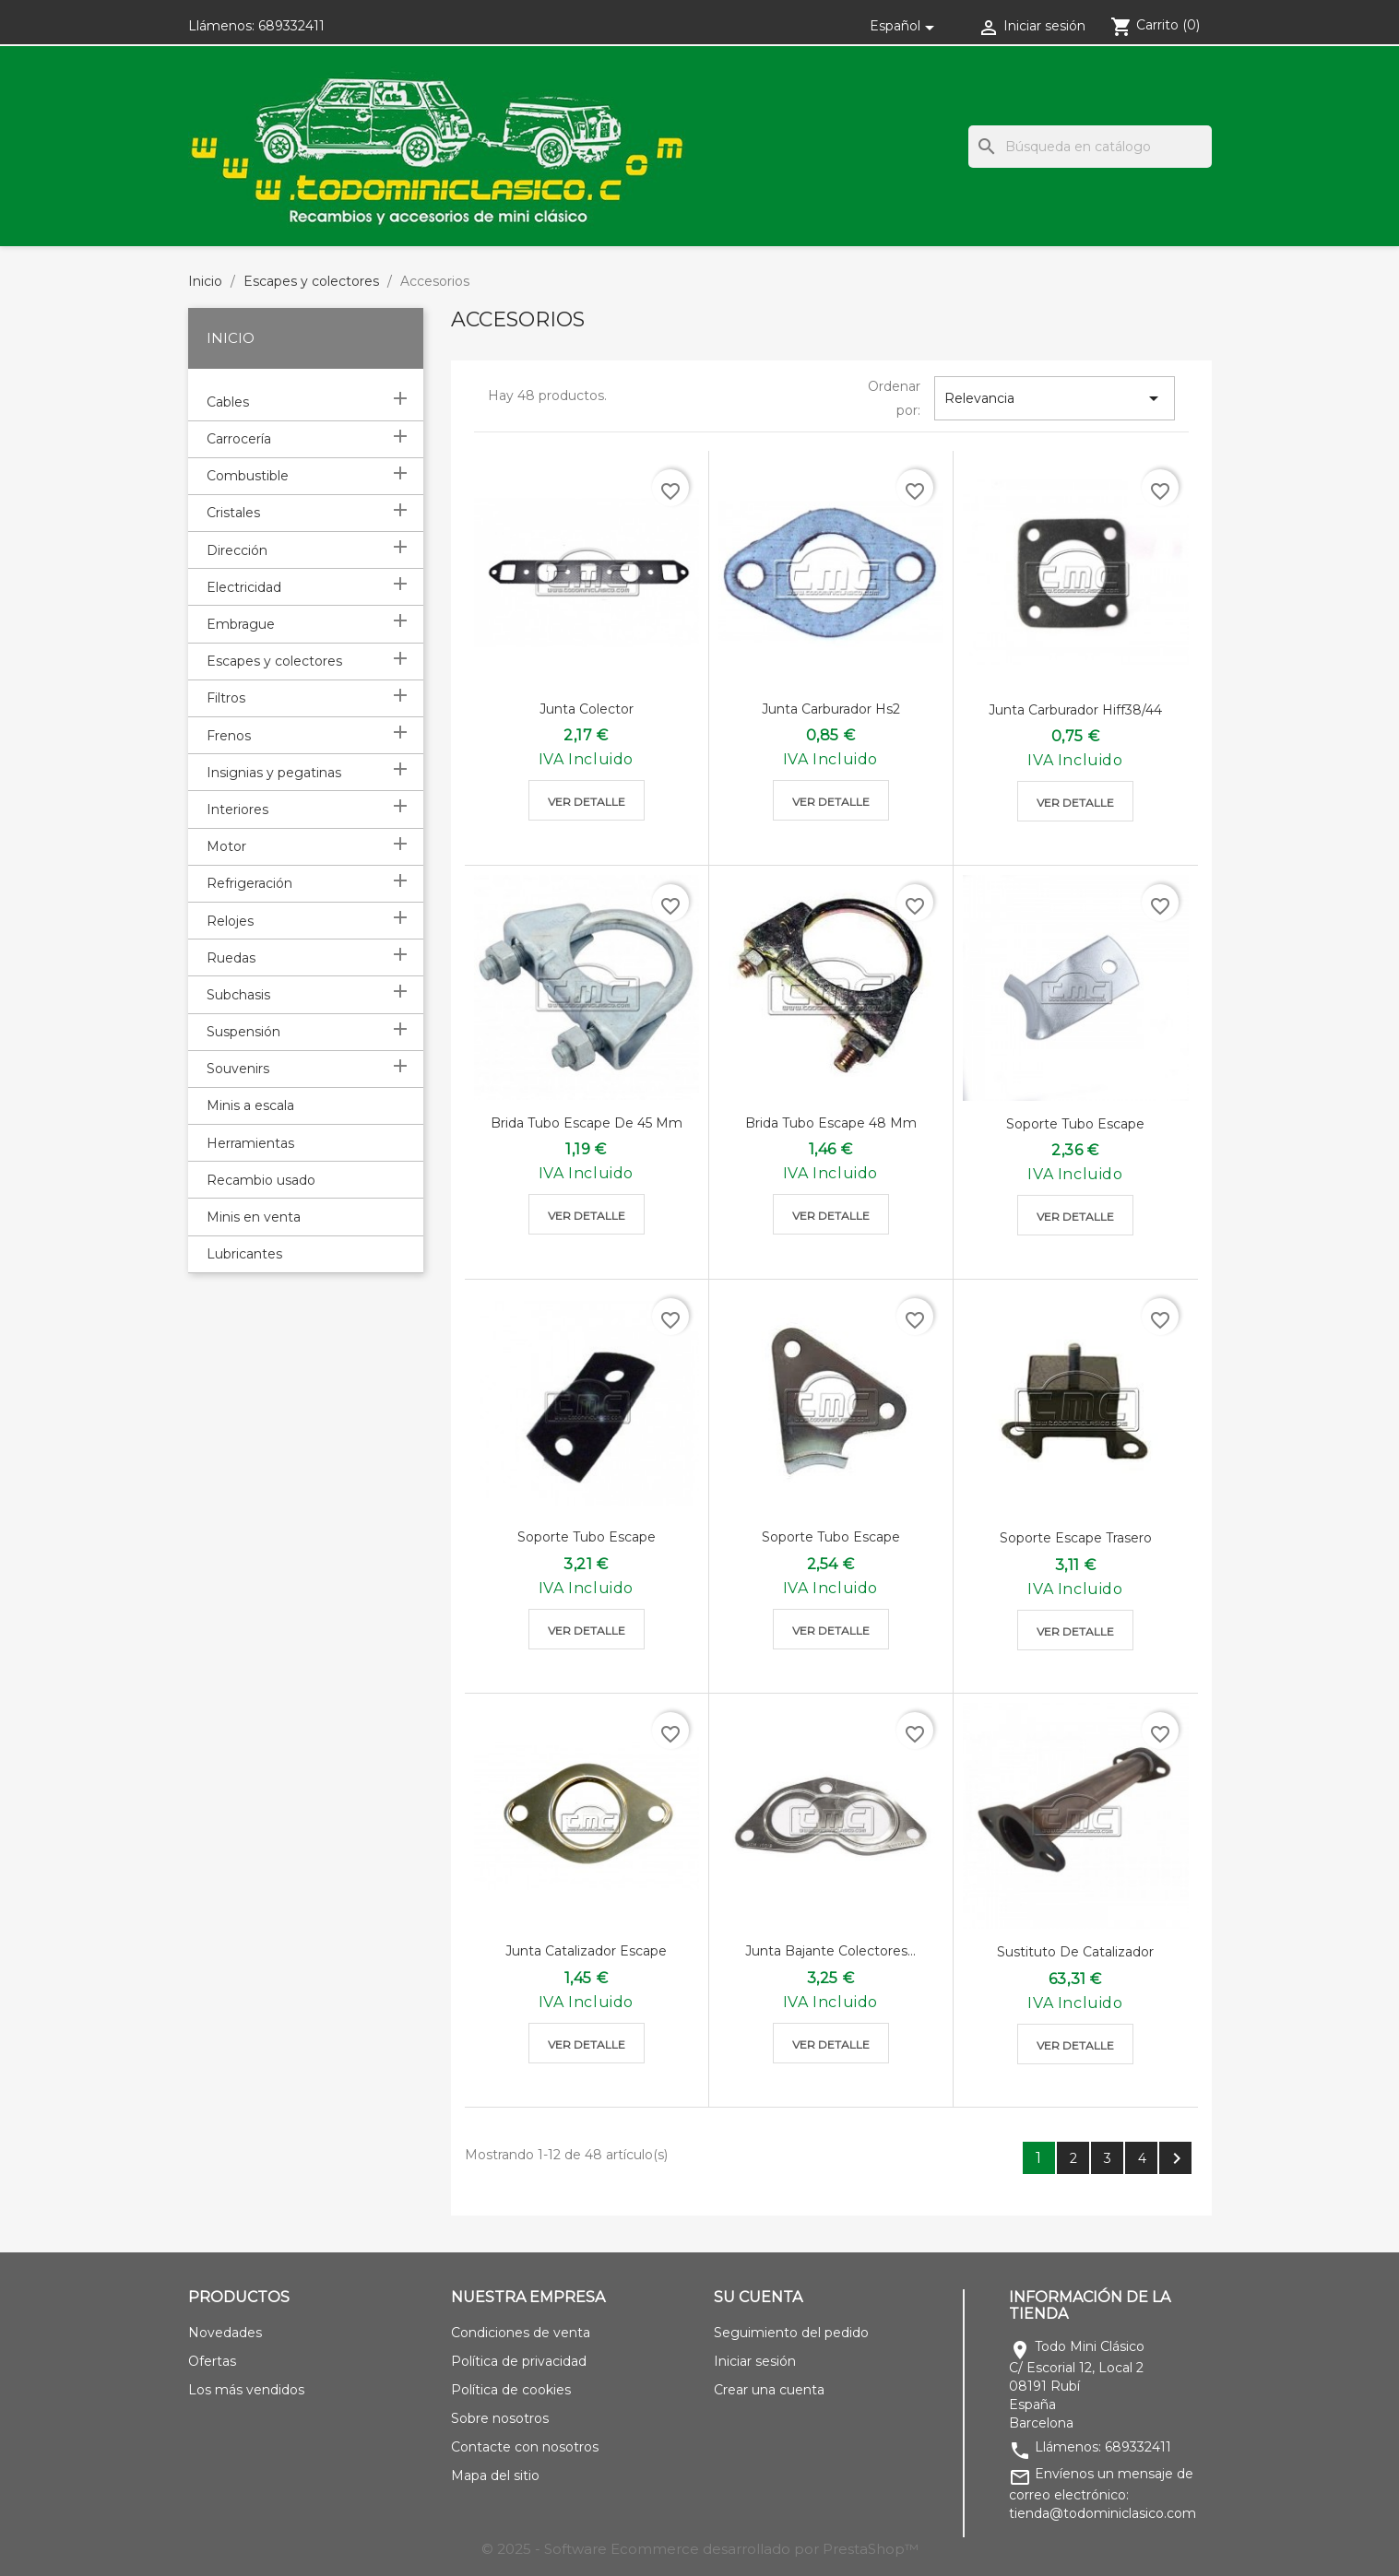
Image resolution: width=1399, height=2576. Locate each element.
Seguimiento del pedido (791, 2332)
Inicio (231, 338)
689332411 (291, 26)
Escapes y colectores (274, 661)
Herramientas (250, 1143)
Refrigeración (249, 883)
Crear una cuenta (769, 2389)
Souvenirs (238, 1068)
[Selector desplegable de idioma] (905, 26)
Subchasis (238, 995)
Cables (228, 402)
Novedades (225, 2332)
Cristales (233, 512)
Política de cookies (511, 2389)
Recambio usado (261, 1180)
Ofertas (212, 2361)
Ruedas (231, 958)
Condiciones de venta (520, 2332)
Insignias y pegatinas (274, 772)
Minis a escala (250, 1105)
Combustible (248, 475)
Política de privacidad (519, 2361)
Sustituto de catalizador (1075, 1952)
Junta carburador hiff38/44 (1075, 710)
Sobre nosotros (500, 2418)
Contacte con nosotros (525, 2447)
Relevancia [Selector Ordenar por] (1054, 398)
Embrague (241, 624)
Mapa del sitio (495, 2475)
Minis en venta (254, 1217)
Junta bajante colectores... (830, 1951)
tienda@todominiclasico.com (1102, 2513)
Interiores (237, 809)
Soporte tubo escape (1075, 1124)
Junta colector (586, 709)
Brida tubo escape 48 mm (831, 1123)
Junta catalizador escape (586, 1951)
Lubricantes (244, 1254)
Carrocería (239, 439)
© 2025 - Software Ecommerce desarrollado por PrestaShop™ (700, 2549)
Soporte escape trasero (1076, 1538)
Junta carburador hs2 (831, 709)
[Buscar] (1090, 146)
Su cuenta (758, 2297)
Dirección (237, 550)
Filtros (226, 698)
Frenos (229, 735)
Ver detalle (586, 802)
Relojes (230, 921)
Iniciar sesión (755, 2361)
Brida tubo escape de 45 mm (586, 1123)
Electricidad (244, 587)
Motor (226, 846)
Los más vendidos (246, 2389)
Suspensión (243, 1031)
